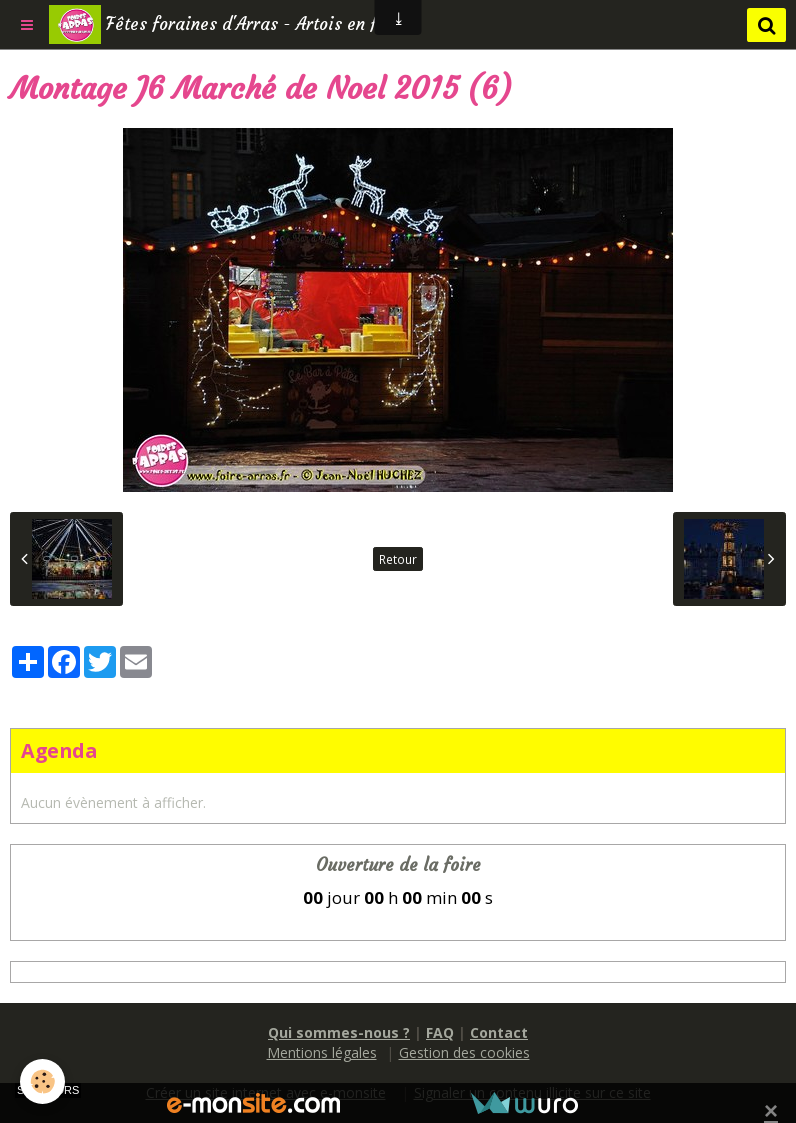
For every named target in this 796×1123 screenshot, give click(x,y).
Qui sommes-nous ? (339, 1032)
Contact (499, 1032)
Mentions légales (322, 1052)
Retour (398, 559)
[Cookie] (42, 1081)
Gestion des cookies (464, 1052)
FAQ (440, 1032)
